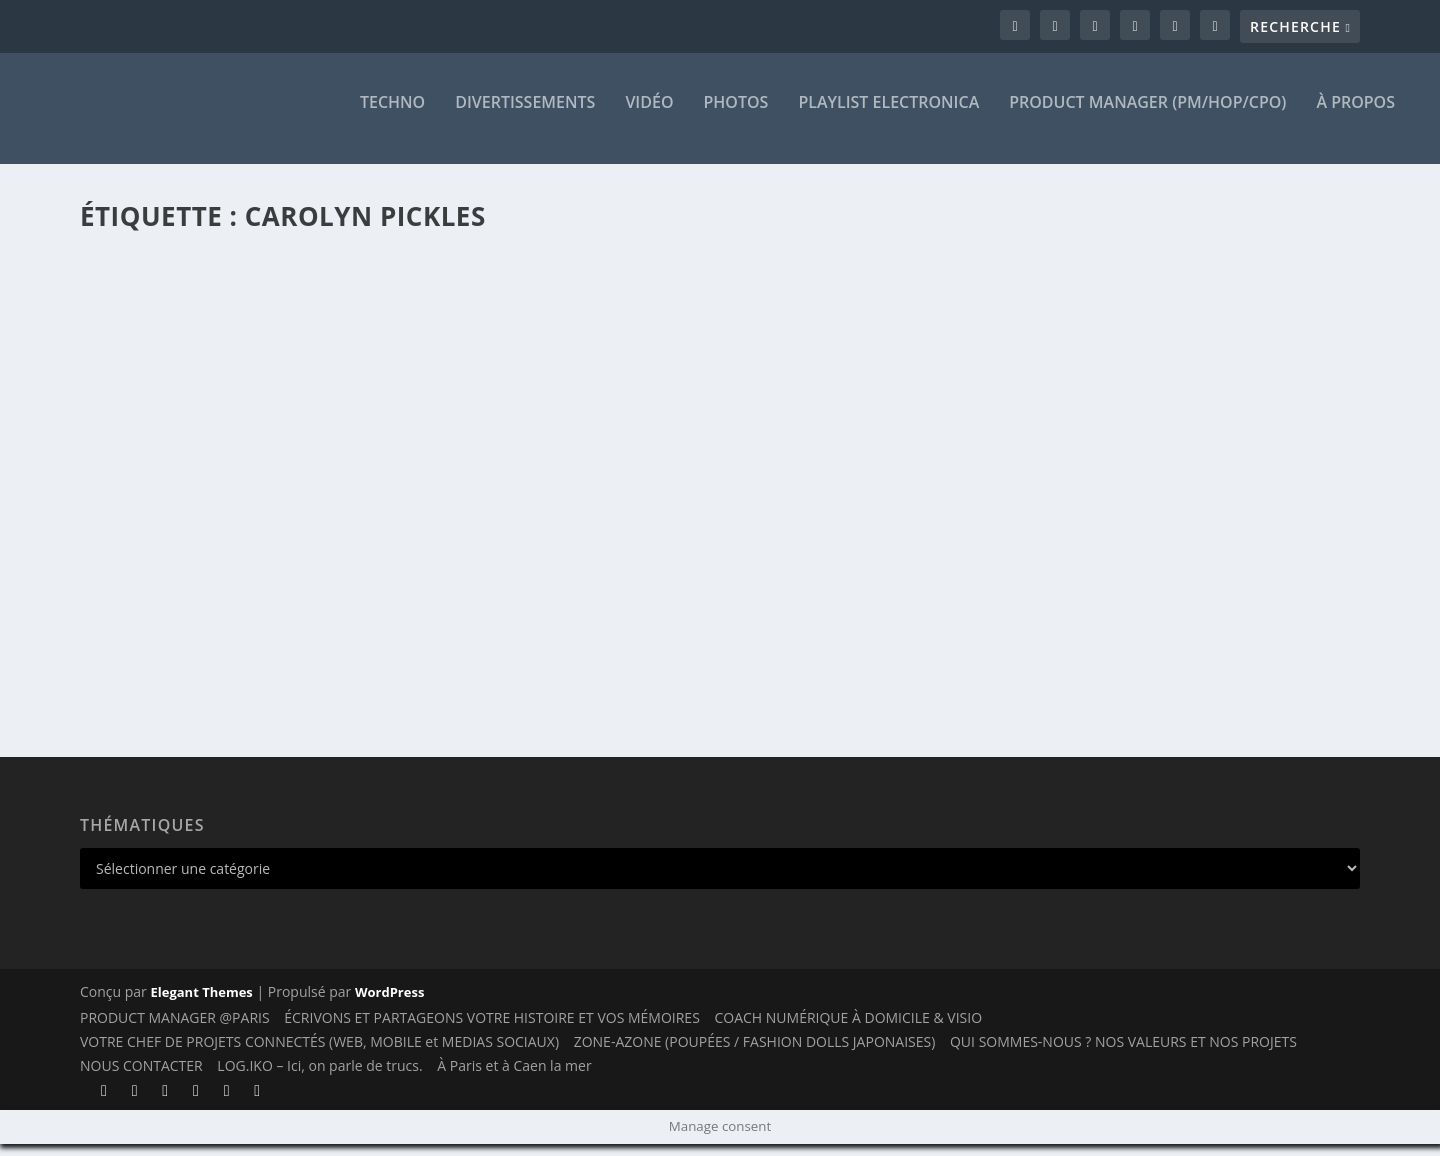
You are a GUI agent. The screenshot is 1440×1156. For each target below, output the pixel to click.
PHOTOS (736, 116)
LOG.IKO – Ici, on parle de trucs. (319, 1077)
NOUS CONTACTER (141, 1077)
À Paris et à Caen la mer (514, 1077)
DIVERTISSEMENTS (525, 116)
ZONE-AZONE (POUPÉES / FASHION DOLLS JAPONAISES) (755, 1053)
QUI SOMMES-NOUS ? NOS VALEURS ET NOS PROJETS (1123, 1053)
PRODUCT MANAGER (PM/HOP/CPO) (1147, 116)
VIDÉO (649, 116)
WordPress (389, 1004)
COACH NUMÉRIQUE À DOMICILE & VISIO (848, 1030)
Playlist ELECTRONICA (888, 116)
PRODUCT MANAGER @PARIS (175, 1030)
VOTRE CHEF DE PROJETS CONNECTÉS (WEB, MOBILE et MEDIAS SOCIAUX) (319, 1053)
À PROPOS (1355, 116)
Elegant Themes (201, 1004)
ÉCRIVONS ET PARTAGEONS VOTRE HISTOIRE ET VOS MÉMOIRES (492, 1030)
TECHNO (392, 116)
